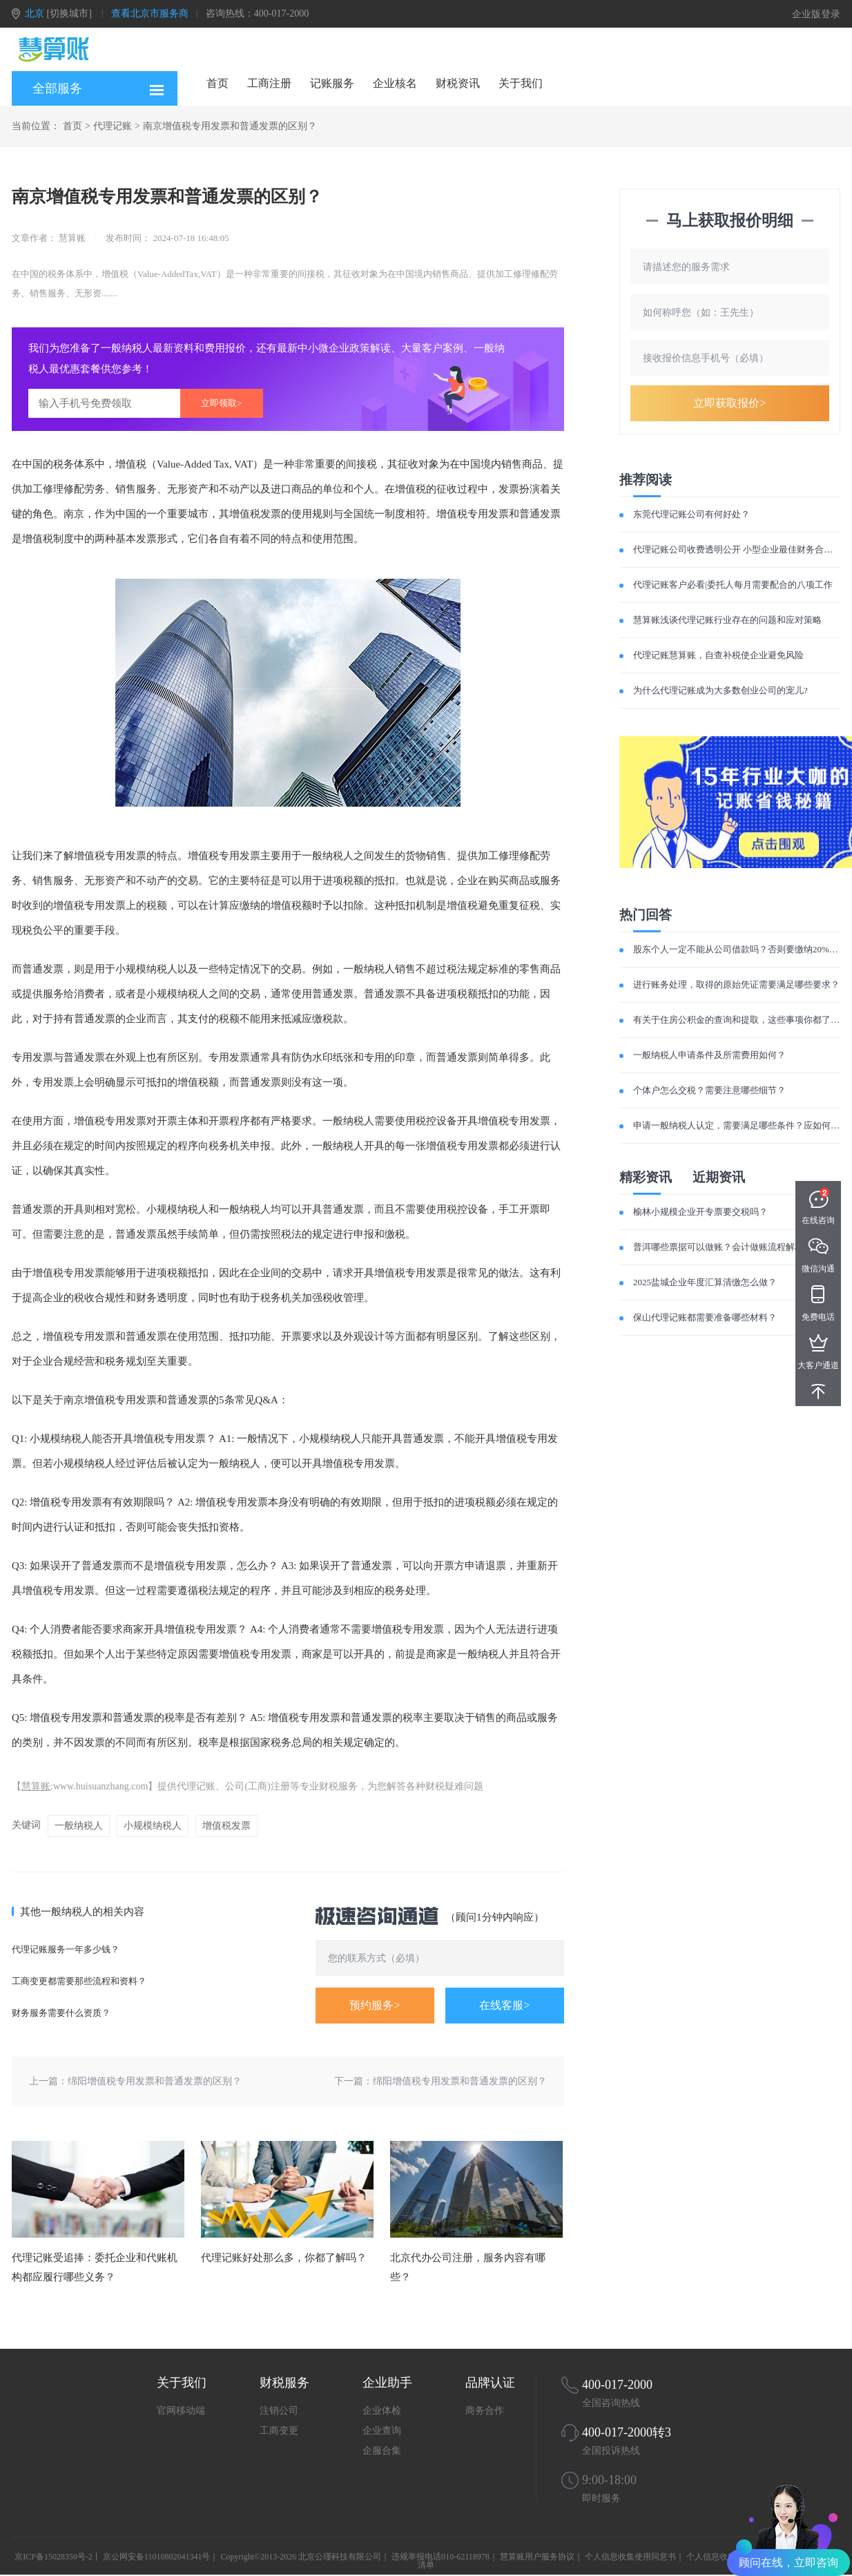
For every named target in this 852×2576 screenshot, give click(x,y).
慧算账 (35, 1786)
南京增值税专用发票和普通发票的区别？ (230, 126)
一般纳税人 (79, 1825)
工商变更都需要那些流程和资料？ (79, 1981)
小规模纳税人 (153, 1825)
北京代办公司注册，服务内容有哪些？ (467, 2267)
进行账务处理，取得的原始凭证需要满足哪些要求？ (736, 984)
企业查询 (381, 2430)
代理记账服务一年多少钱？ (65, 1949)
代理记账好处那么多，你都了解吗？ (284, 2257)
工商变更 (279, 2430)
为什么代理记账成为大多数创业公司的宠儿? (720, 690)
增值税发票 (226, 1825)
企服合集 (381, 2450)
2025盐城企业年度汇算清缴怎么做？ (705, 1282)
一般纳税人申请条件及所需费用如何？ (709, 1055)
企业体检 (381, 2410)
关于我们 (520, 83)
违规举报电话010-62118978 (440, 2556)
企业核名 (395, 83)
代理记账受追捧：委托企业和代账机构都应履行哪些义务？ (94, 2267)
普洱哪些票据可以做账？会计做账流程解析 (718, 1247)
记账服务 (332, 83)
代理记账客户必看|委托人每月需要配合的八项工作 (733, 584)
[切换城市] (69, 13)
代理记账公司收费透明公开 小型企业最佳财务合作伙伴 (742, 549)
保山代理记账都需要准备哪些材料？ (705, 1317)
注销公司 (279, 2410)
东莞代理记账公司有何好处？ (691, 514)
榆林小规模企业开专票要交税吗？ (700, 1212)
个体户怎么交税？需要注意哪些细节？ (709, 1090)
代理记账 (112, 126)
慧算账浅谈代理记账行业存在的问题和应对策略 (727, 620)
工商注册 (269, 83)
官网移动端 (181, 2410)
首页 (217, 83)
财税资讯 (458, 83)
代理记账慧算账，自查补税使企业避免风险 (718, 655)
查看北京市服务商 (149, 13)
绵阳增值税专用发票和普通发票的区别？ (155, 2081)
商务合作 (484, 2410)
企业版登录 (816, 14)
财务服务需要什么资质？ (61, 2013)
